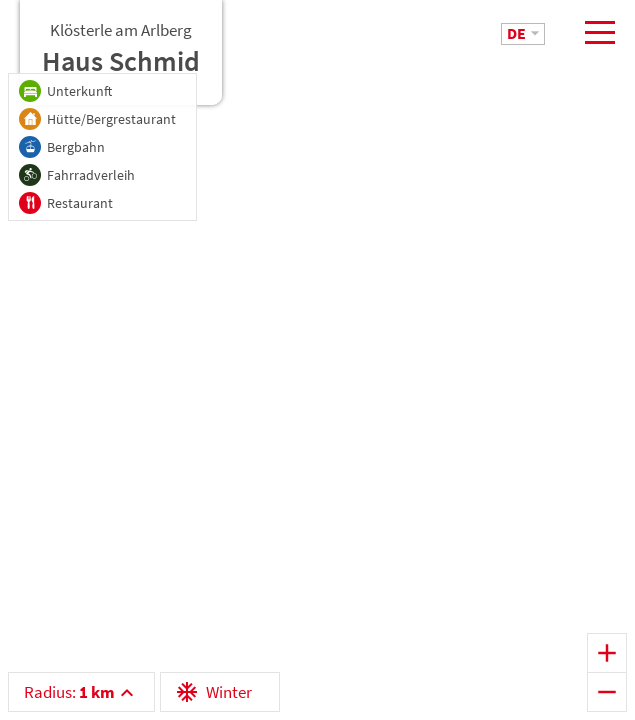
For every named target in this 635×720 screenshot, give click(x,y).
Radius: (69, 692)
